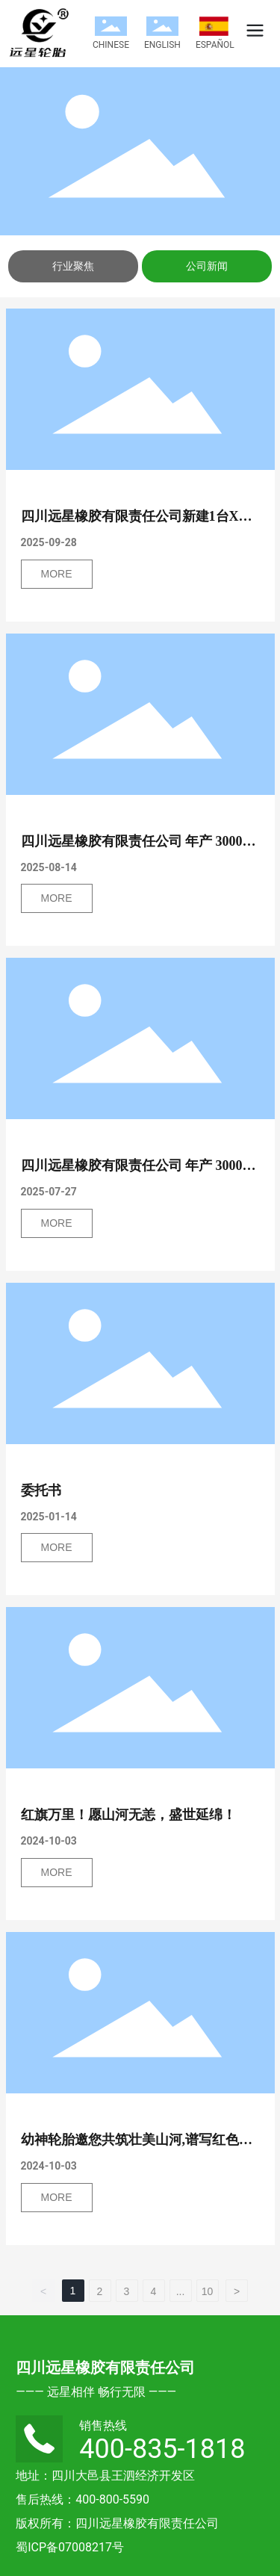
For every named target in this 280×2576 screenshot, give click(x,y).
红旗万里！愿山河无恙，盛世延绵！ (128, 1814)
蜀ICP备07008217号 (70, 2547)
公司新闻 (207, 266)
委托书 (41, 1490)
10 (208, 2291)
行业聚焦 (73, 266)
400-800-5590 (112, 2499)
